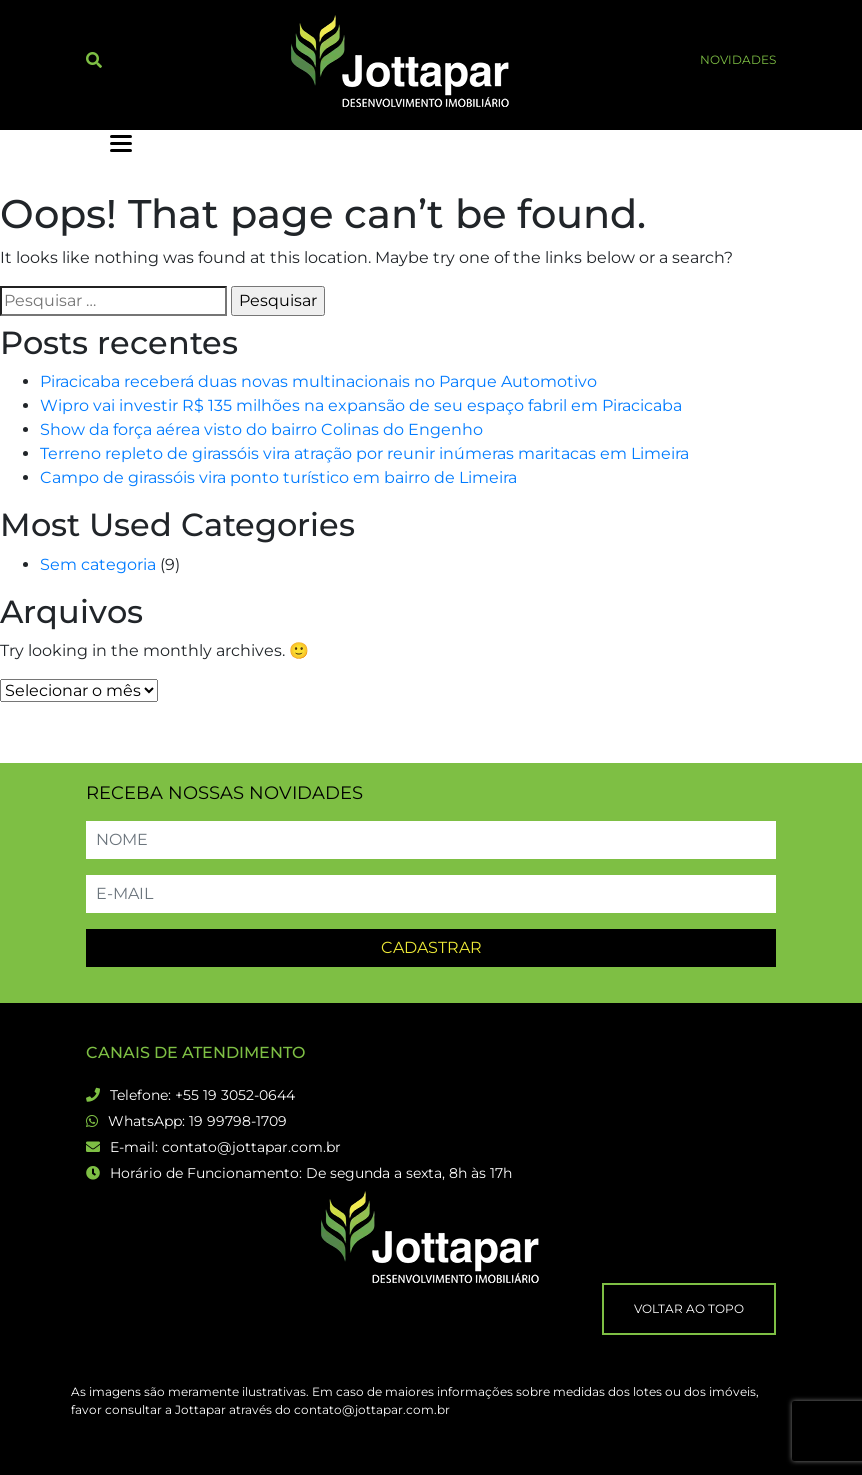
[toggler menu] (121, 143)
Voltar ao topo (689, 1308)
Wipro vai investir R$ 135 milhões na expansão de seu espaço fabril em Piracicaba (361, 405)
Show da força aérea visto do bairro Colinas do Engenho (261, 429)
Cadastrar (431, 947)
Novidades (738, 59)
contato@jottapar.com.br (251, 1147)
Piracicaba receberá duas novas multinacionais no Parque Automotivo (318, 381)
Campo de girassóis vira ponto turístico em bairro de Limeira (278, 477)
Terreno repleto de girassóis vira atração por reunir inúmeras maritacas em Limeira (364, 453)
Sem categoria (98, 564)
